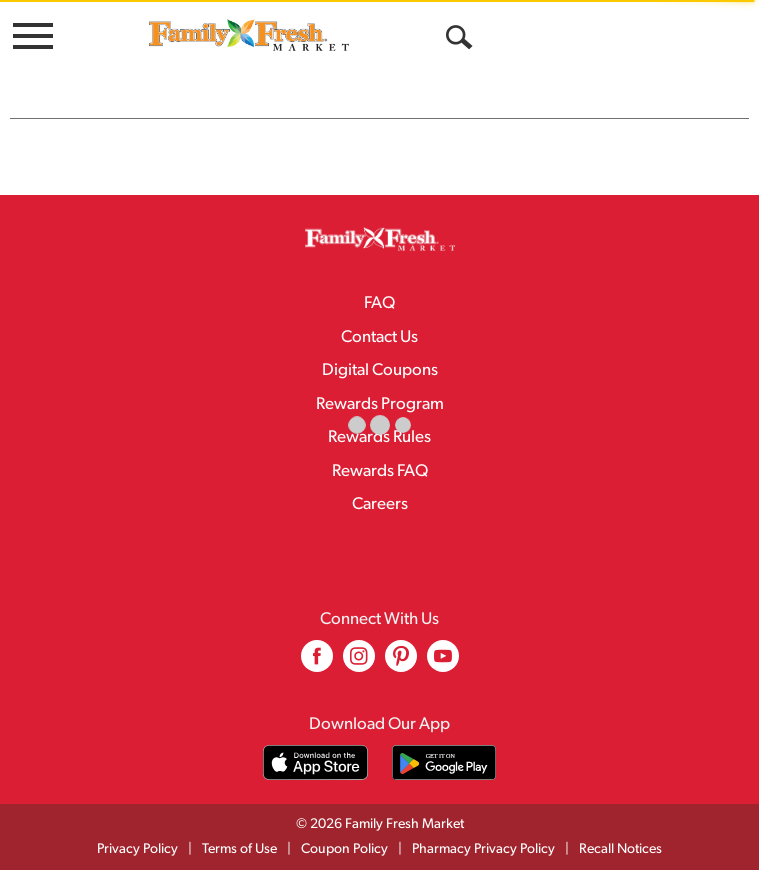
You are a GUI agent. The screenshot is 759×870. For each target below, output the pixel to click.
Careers (380, 504)
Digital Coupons (380, 370)
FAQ (379, 303)
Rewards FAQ (380, 471)
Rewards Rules (379, 437)
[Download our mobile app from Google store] (444, 762)
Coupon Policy (344, 849)
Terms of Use (239, 849)
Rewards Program (380, 404)
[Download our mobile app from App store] (315, 762)
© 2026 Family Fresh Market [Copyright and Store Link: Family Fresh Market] (380, 824)
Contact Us (379, 337)
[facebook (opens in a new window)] (317, 663)
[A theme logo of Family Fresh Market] (249, 34)
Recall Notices (620, 849)
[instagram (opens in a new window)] (359, 663)
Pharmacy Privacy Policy (483, 849)
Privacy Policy (137, 849)
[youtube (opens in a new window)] (443, 663)
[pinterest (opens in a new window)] (401, 663)
